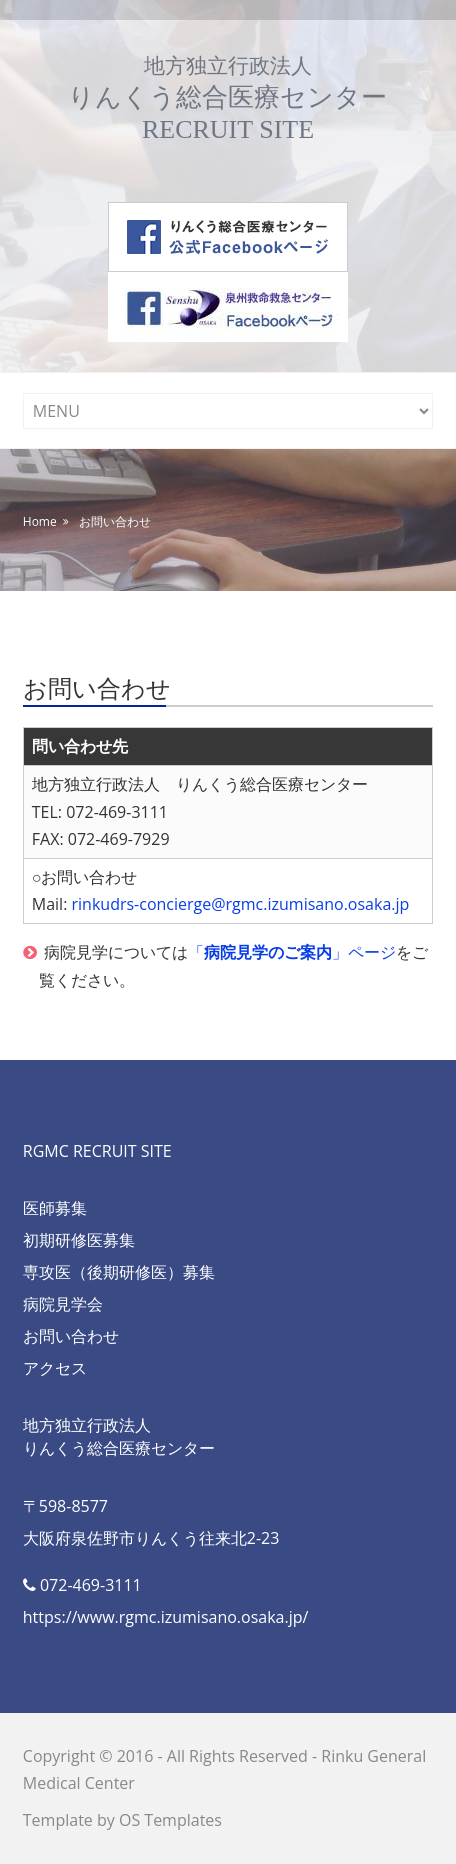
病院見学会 (63, 1304)
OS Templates (170, 1820)
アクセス (55, 1368)
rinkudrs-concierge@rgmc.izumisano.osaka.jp (241, 904)
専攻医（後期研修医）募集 (119, 1272)
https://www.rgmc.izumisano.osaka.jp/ (166, 1617)
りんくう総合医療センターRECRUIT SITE (227, 99)
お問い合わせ (115, 521)
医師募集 (55, 1208)
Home (40, 521)
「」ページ (292, 952)
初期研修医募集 (79, 1240)
